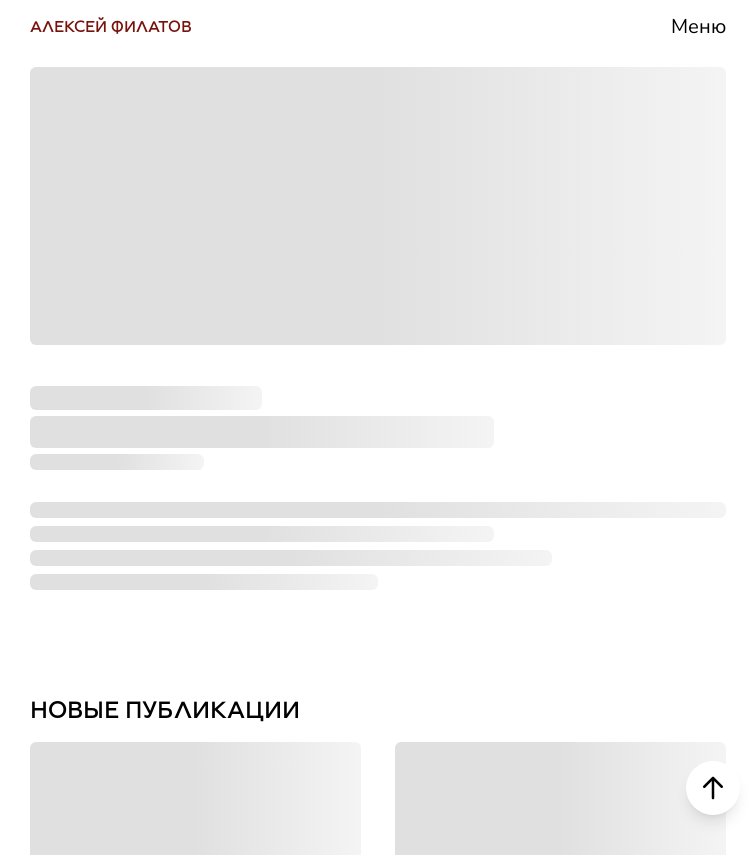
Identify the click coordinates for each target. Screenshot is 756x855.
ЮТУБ (70, 405)
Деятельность (615, 328)
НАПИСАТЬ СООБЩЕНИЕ (198, 637)
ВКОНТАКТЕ (111, 250)
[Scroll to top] (713, 788)
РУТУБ (73, 482)
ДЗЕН (67, 560)
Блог (543, 480)
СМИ (543, 404)
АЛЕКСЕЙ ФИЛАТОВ (111, 26)
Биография (594, 252)
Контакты (581, 632)
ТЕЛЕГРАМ (103, 327)
